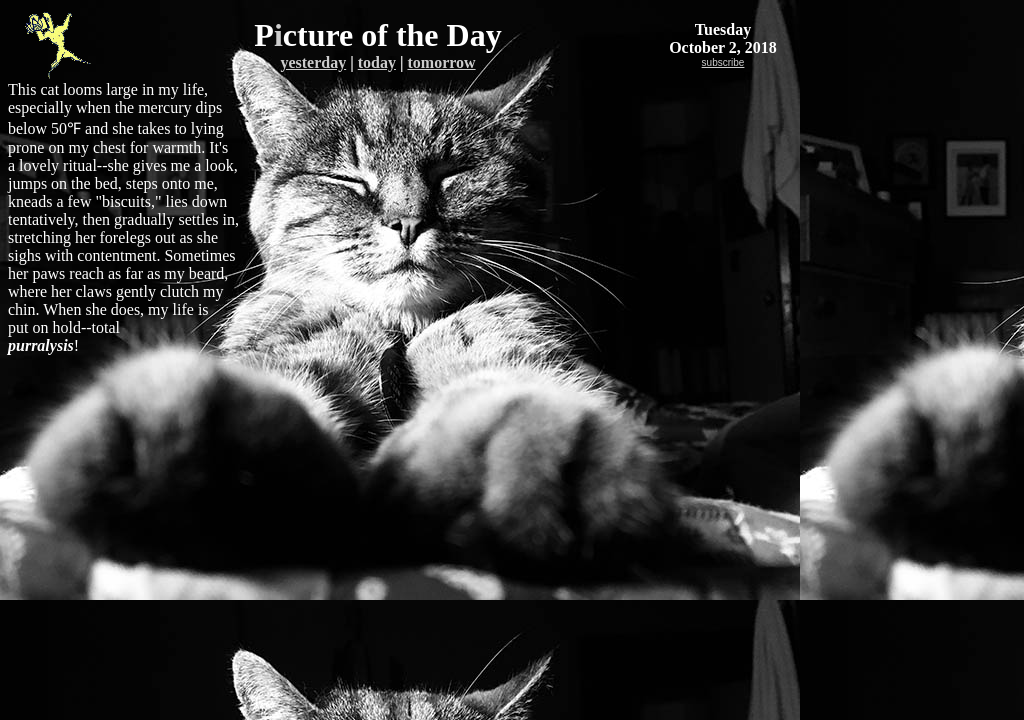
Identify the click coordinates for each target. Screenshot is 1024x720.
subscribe (723, 62)
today (377, 62)
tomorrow (441, 62)
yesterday (313, 62)
